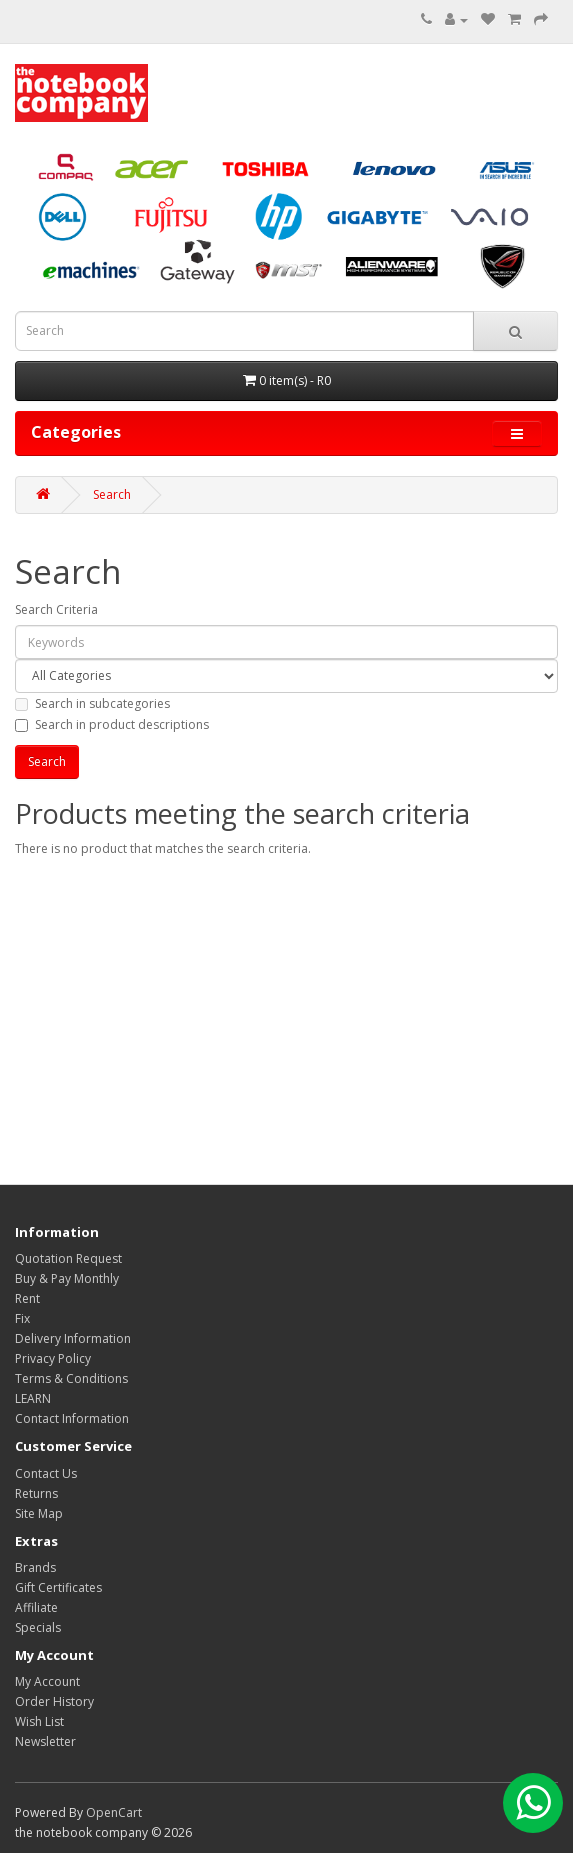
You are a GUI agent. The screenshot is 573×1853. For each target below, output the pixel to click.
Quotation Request (68, 1258)
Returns (36, 1493)
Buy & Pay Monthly (67, 1278)
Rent (27, 1298)
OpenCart (114, 1812)
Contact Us (46, 1473)
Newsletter (45, 1741)
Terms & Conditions (71, 1378)
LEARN (33, 1398)
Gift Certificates (58, 1587)
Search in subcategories (92, 703)
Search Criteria (56, 609)
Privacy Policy (53, 1358)
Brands (35, 1567)
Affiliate (36, 1607)
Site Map (39, 1513)
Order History (54, 1701)
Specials (38, 1627)
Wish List (39, 1721)
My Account (47, 1681)
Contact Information (72, 1418)
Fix (22, 1318)
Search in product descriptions (112, 724)
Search (112, 494)
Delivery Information (73, 1338)
